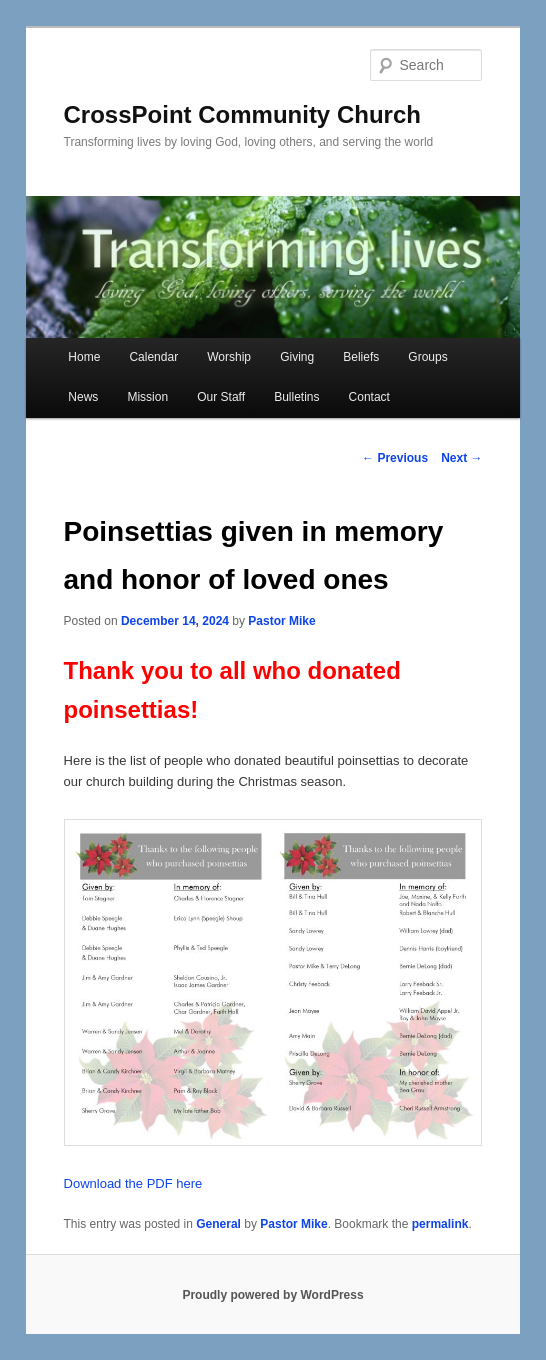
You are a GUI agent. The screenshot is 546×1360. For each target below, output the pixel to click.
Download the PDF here (133, 1183)
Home (84, 357)
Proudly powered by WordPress (272, 1295)
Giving (297, 357)
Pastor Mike (281, 621)
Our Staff (221, 397)
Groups (427, 357)
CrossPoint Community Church (242, 114)
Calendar (153, 357)
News (83, 397)
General (218, 1224)
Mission (147, 397)
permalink (440, 1224)
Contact (369, 397)
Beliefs (361, 357)
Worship (229, 357)
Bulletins (296, 397)
